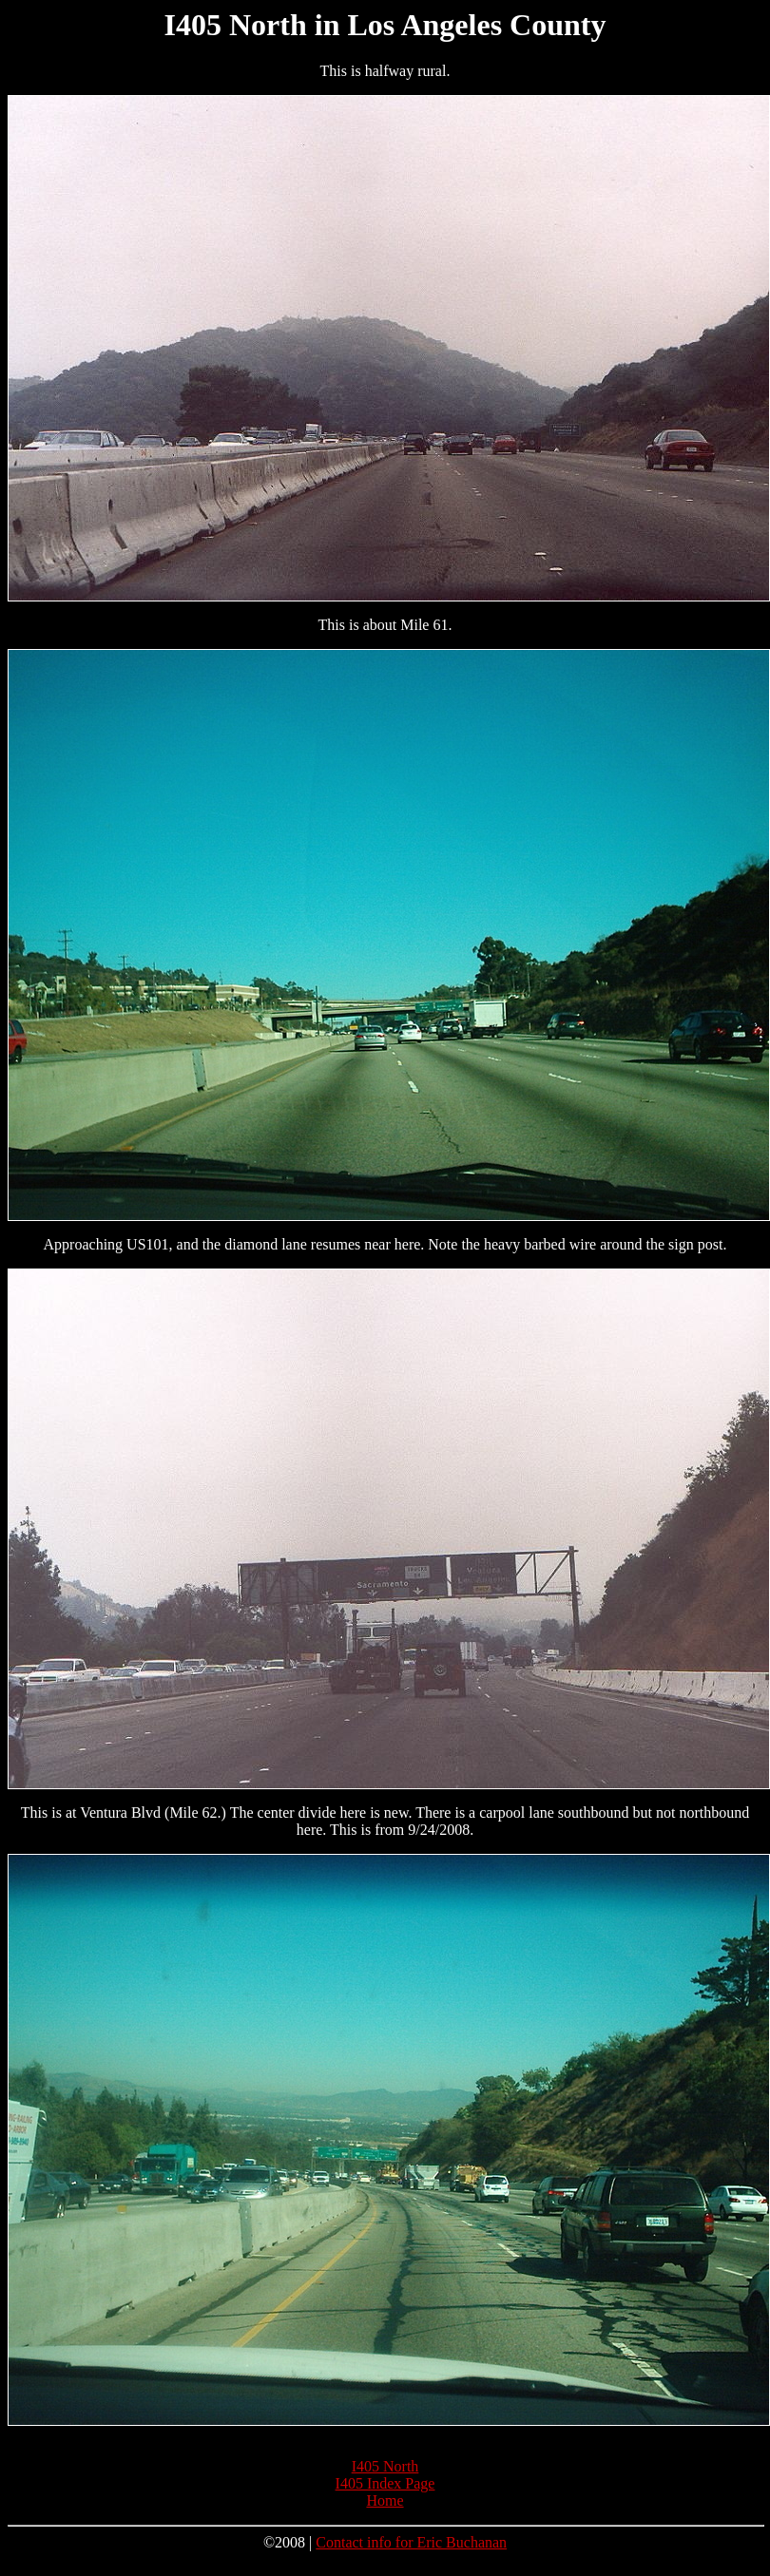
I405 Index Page (385, 2483)
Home (384, 2500)
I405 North (385, 2466)
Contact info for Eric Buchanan (411, 2542)
